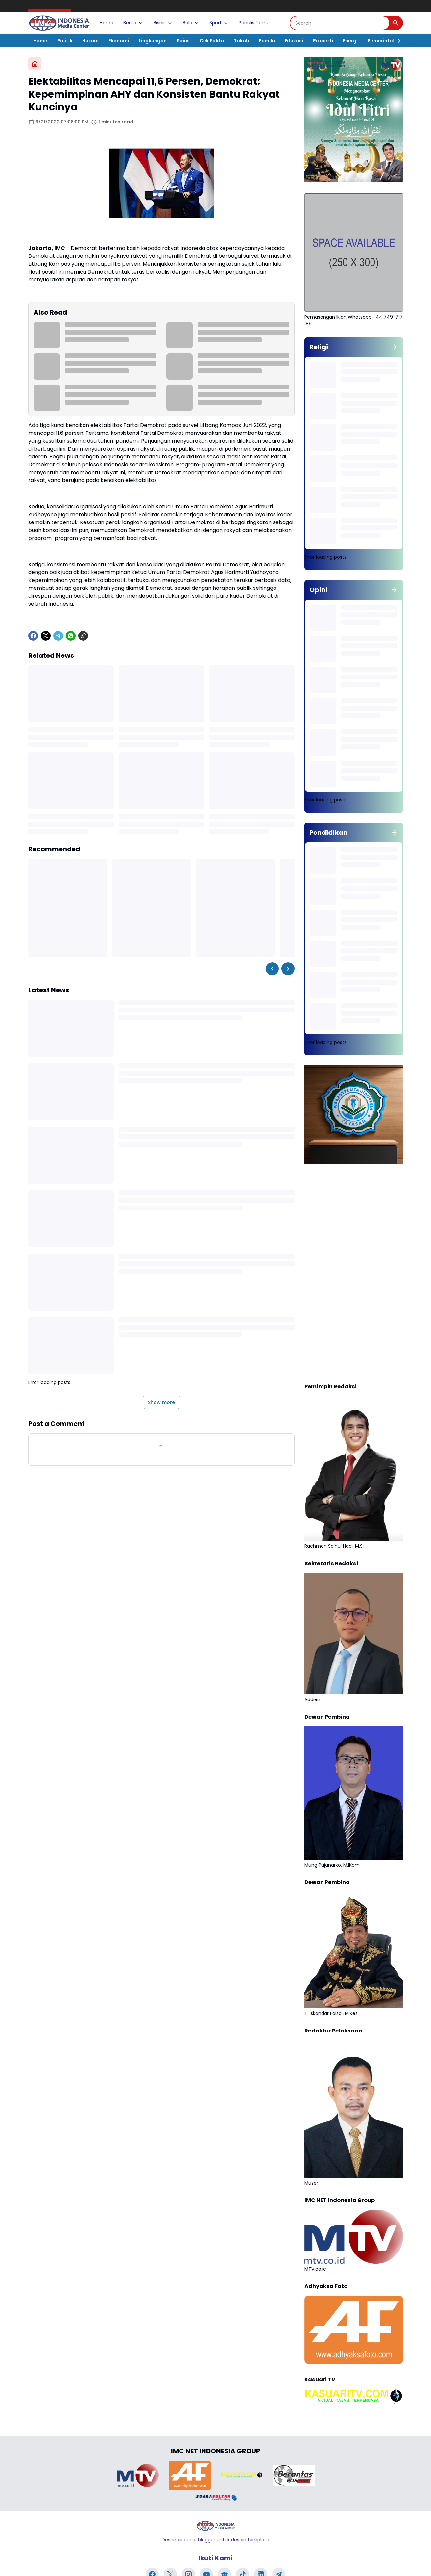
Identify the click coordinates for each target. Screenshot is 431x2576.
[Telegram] (58, 636)
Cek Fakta (212, 40)
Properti (323, 40)
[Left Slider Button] (272, 968)
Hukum (90, 40)
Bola (191, 22)
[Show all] (394, 347)
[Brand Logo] (138, 2475)
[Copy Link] (83, 636)
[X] (46, 636)
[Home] (34, 63)
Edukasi (294, 40)
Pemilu (267, 40)
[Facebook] (33, 636)
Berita (133, 22)
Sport (219, 22)
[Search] (339, 23)
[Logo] (215, 2525)
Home (106, 22)
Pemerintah (382, 40)
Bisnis (163, 22)
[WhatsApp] (71, 636)
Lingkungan (153, 40)
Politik (64, 40)
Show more (161, 1402)
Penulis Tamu (254, 22)
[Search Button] (395, 23)
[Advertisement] (353, 1274)
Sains (183, 40)
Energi (350, 40)
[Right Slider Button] (396, 40)
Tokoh (241, 40)
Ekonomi (118, 40)
